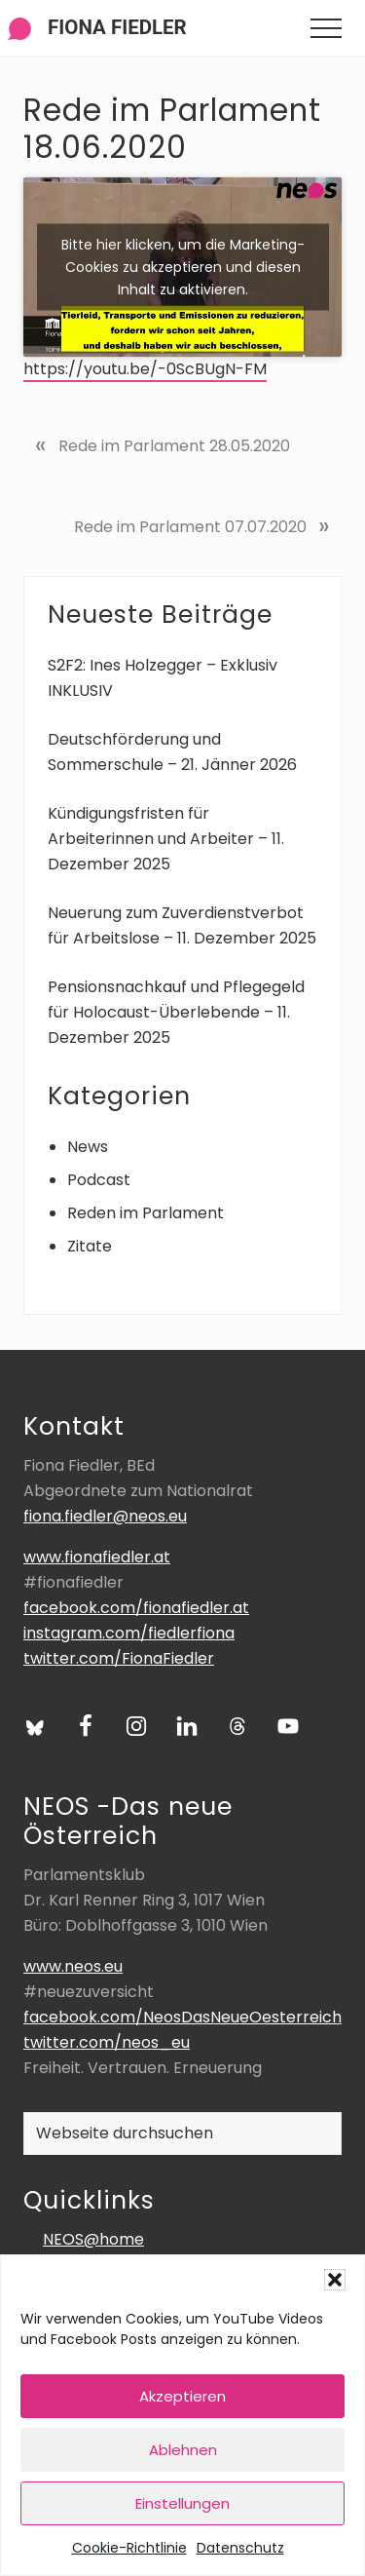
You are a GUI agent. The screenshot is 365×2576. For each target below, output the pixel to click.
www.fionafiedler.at (96, 1557)
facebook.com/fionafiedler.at (136, 1607)
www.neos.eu (73, 1966)
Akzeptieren (182, 2396)
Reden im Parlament (145, 1213)
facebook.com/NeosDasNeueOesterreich (182, 2017)
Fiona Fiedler (117, 27)
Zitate (89, 1246)
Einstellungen (182, 2503)
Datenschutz (240, 2547)
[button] (335, 2279)
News (87, 1146)
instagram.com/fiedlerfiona (129, 1633)
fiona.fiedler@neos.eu (105, 1516)
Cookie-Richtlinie (129, 2547)
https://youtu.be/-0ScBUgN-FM (145, 369)
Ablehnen (183, 2450)
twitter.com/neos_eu (106, 2042)
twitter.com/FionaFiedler (118, 1658)
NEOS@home (93, 2239)
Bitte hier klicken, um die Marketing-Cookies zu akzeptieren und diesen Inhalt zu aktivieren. (183, 266)
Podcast (98, 1180)
